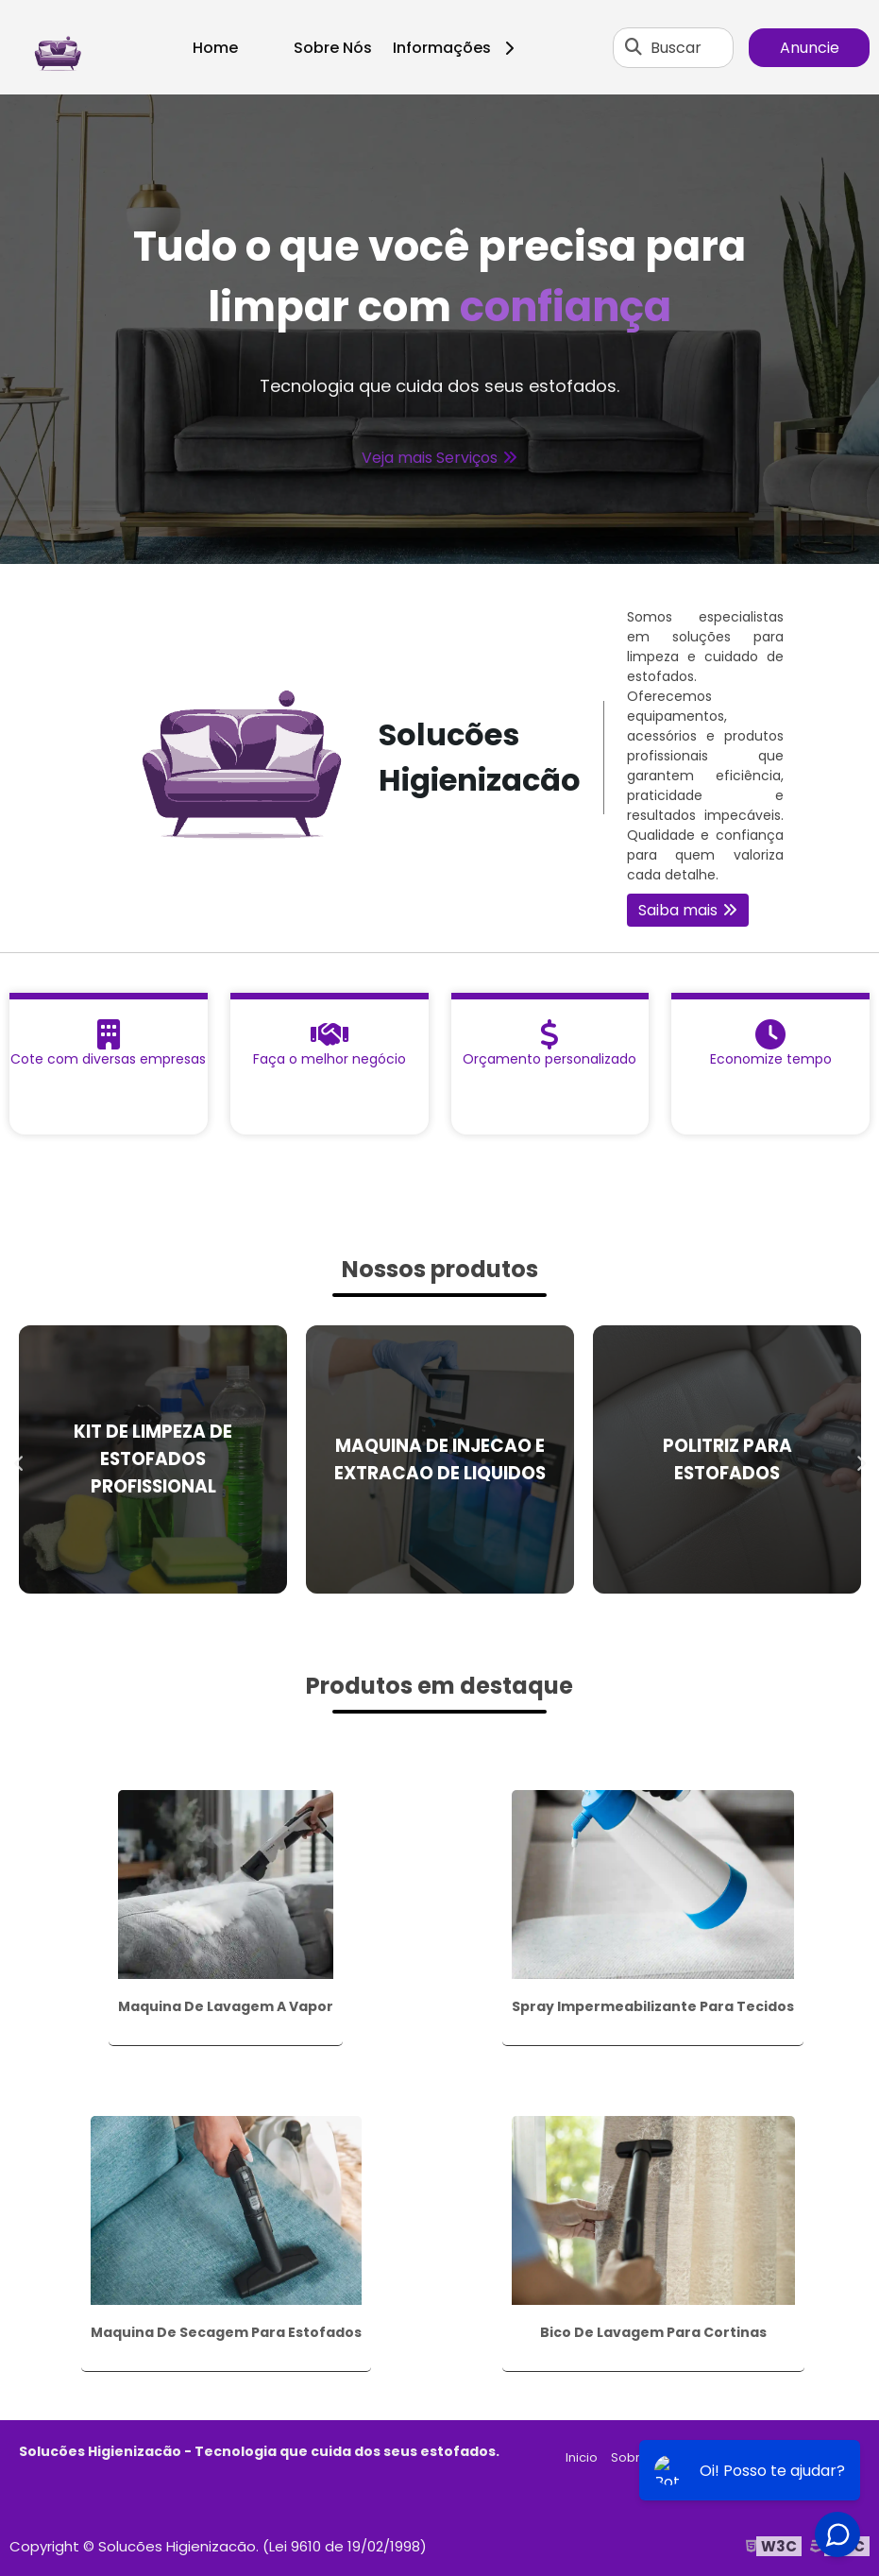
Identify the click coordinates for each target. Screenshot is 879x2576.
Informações (460, 48)
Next (860, 1459)
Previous (18, 1459)
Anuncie (809, 48)
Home (215, 48)
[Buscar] (633, 47)
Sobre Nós (333, 48)
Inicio (582, 2457)
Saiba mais (678, 910)
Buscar (676, 48)
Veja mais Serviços (430, 458)
